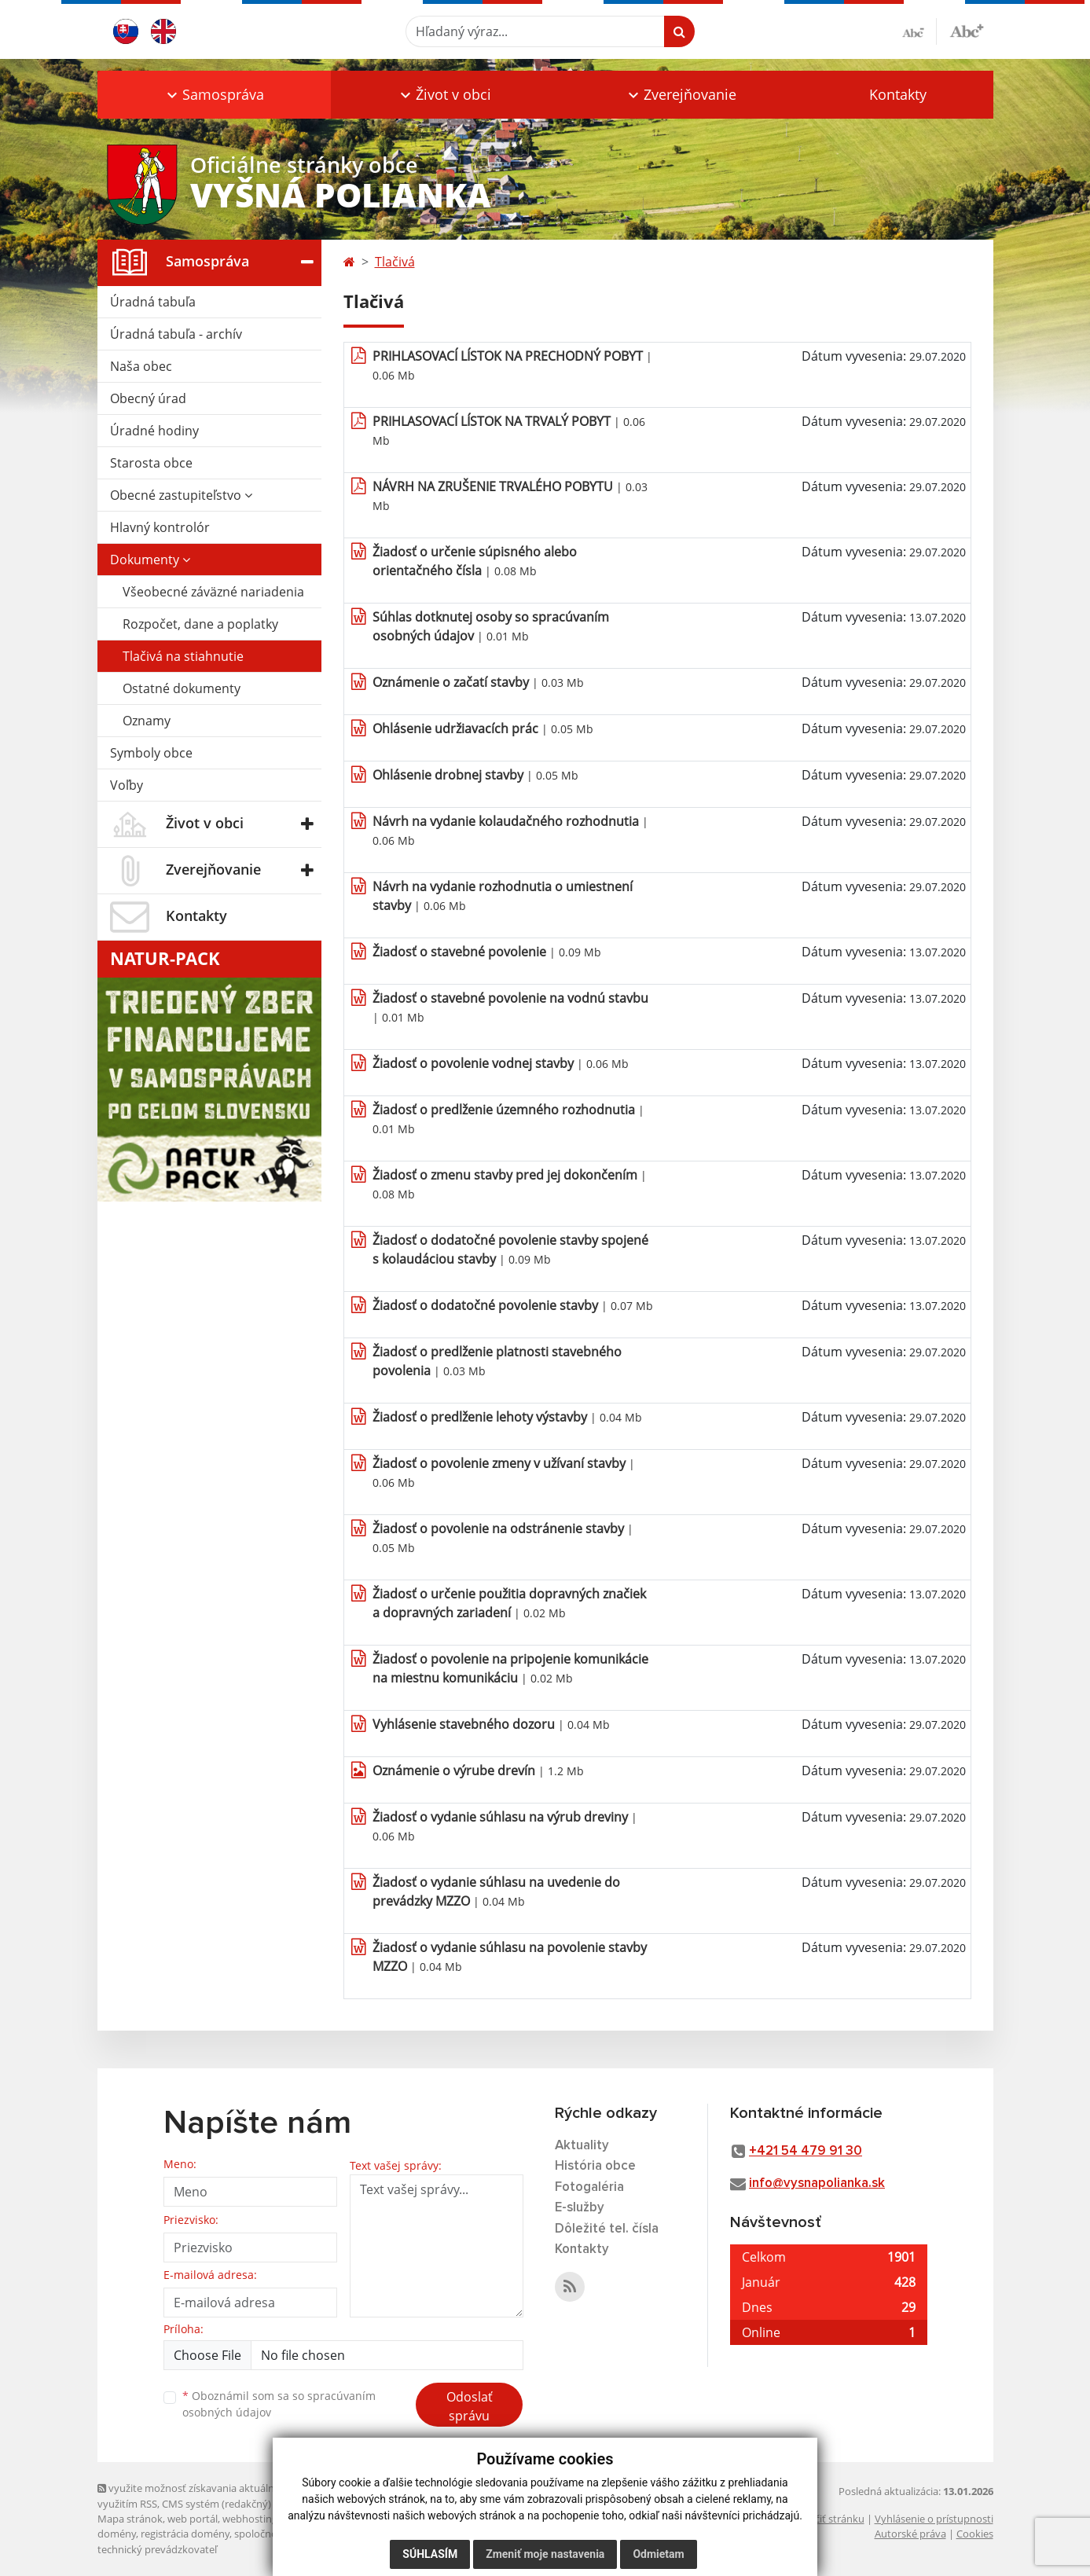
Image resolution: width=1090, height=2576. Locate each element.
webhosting (249, 2519)
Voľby (126, 785)
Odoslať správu (469, 2406)
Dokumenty (150, 559)
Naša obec (141, 366)
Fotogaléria (589, 2187)
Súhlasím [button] (429, 2554)
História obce (595, 2166)
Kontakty (898, 94)
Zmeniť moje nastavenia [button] (545, 2554)
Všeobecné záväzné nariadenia (213, 591)
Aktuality (582, 2145)
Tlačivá (395, 261)
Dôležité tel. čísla (607, 2229)
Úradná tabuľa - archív (176, 334)
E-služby (579, 2208)
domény (116, 2533)
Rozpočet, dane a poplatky (200, 624)
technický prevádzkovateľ (157, 2549)
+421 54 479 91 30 (805, 2151)
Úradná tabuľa (153, 301)
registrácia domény (185, 2533)
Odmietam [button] (658, 2554)
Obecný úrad (148, 398)
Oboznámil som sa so (279, 2404)
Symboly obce (151, 752)
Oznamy (147, 720)
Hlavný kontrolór (160, 527)
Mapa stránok (130, 2519)
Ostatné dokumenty (181, 688)
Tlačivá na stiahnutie (183, 656)
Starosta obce (151, 463)
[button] (214, 95)
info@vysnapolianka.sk (817, 2183)
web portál (192, 2519)
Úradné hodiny (154, 430)
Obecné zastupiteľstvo (181, 495)
